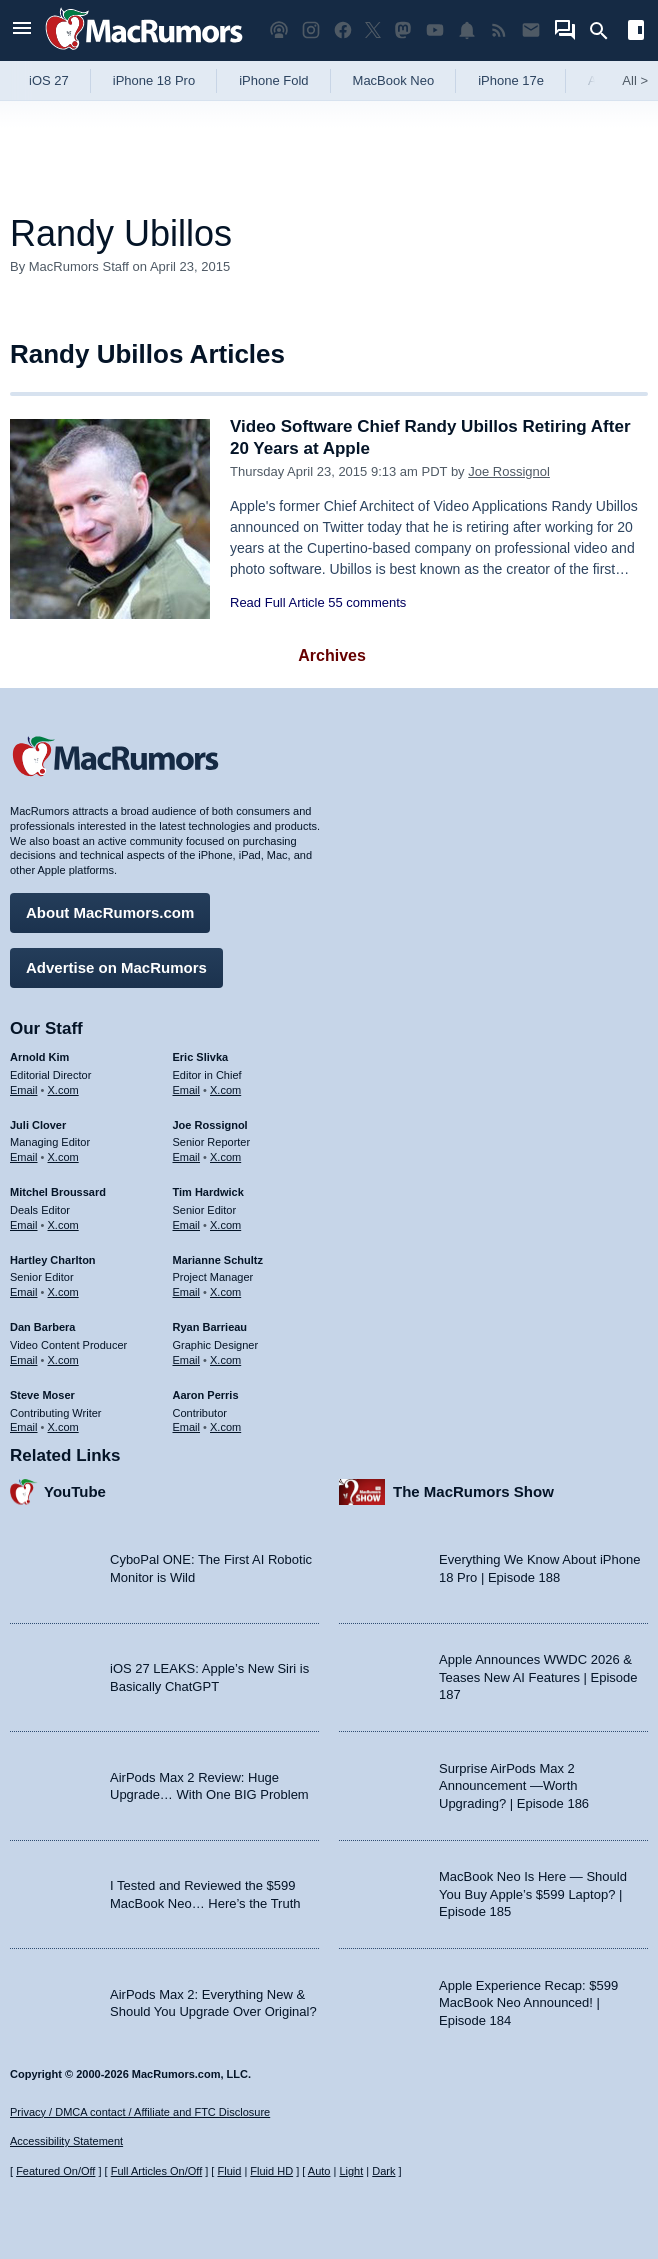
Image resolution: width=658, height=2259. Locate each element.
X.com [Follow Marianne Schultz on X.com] (225, 1292)
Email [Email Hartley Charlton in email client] (24, 1292)
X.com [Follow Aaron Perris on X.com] (225, 1427)
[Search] (605, 31)
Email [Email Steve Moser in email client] (24, 1427)
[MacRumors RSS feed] (499, 30)
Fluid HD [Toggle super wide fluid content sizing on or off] (271, 2171)
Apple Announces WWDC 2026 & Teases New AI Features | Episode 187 (538, 1677)
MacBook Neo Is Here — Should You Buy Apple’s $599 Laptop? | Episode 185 (533, 1894)
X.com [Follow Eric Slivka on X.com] (225, 1090)
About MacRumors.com (110, 912)
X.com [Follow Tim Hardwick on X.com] (225, 1225)
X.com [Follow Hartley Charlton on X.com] (63, 1292)
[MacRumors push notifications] (467, 30)
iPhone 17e (511, 80)
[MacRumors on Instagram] (311, 30)
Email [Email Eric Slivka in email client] (187, 1090)
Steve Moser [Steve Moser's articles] (42, 1395)
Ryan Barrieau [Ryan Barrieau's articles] (210, 1327)
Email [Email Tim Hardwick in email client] (187, 1225)
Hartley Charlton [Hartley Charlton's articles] (53, 1260)
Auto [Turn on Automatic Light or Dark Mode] (319, 2171)
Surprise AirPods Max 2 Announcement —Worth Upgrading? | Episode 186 (514, 1786)
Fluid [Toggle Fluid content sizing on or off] (229, 2171)
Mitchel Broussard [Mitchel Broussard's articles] (58, 1192)
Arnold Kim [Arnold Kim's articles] (39, 1057)
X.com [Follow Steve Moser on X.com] (63, 1427)
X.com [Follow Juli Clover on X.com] (63, 1157)
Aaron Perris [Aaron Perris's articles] (206, 1395)
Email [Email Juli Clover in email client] (24, 1157)
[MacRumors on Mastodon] (403, 30)
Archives (332, 655)
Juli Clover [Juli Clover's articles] (38, 1125)
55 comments (367, 602)
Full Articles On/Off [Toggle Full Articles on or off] (157, 2171)
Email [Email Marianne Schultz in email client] (187, 1292)
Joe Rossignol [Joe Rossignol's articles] (210, 1125)
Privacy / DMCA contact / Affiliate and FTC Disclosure (140, 2112)
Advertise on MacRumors (116, 967)
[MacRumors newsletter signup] (531, 30)
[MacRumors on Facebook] (343, 30)
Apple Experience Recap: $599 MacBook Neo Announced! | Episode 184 (528, 2003)
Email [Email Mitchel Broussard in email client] (24, 1225)
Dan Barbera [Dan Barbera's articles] (42, 1327)
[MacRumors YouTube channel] (435, 30)
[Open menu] (22, 30)
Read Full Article (277, 602)
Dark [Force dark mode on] (383, 2171)
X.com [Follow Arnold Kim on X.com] (63, 1090)
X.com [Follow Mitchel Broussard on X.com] (63, 1225)
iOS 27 (49, 80)
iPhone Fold (273, 80)
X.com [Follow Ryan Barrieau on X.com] (225, 1360)
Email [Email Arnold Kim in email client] (24, 1090)
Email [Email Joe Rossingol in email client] (187, 1157)
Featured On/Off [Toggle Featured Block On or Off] (55, 2171)
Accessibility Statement (66, 2141)
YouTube (75, 1491)
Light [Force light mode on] (351, 2171)
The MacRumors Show (473, 1491)
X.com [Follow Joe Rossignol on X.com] (225, 1157)
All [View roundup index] (635, 80)
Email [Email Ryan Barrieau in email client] (187, 1360)
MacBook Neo (394, 80)
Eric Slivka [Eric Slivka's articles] (201, 1057)
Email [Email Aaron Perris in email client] (187, 1427)
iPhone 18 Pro (154, 80)
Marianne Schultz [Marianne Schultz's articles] (218, 1260)
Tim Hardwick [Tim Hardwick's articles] (208, 1192)
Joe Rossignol (509, 471)
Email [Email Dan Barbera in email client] (24, 1360)
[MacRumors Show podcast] (279, 30)
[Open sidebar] (636, 32)
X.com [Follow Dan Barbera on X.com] (63, 1360)
